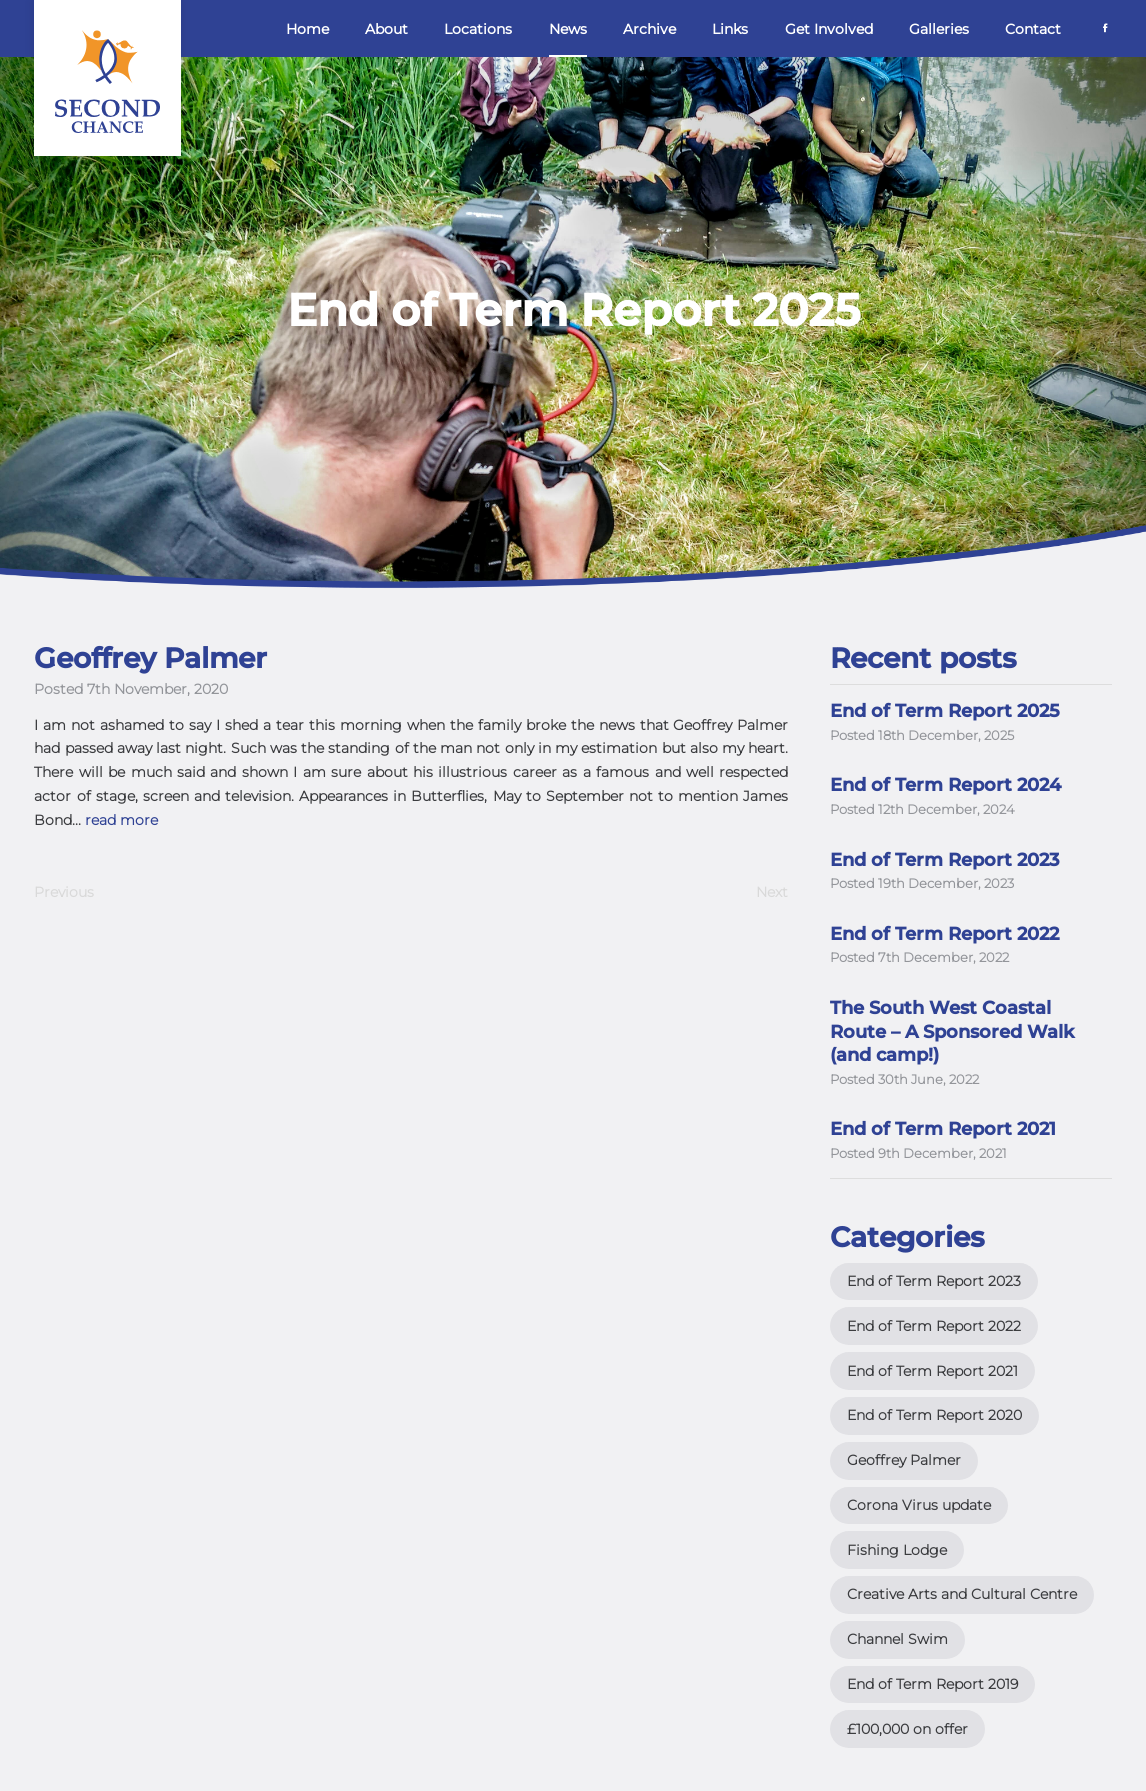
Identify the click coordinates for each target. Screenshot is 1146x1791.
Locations (478, 29)
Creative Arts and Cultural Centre (962, 1594)
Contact (1033, 29)
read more (121, 820)
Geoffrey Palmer (904, 1460)
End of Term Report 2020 (934, 1415)
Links (730, 29)
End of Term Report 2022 (934, 1326)
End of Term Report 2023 (934, 1281)
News (568, 29)
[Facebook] (1105, 27)
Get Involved (829, 29)
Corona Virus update (919, 1505)
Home (307, 29)
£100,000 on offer (907, 1729)
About (386, 29)
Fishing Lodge (897, 1550)
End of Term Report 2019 (932, 1684)
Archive (649, 29)
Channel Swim (897, 1639)
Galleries (939, 29)
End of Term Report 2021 (932, 1371)
